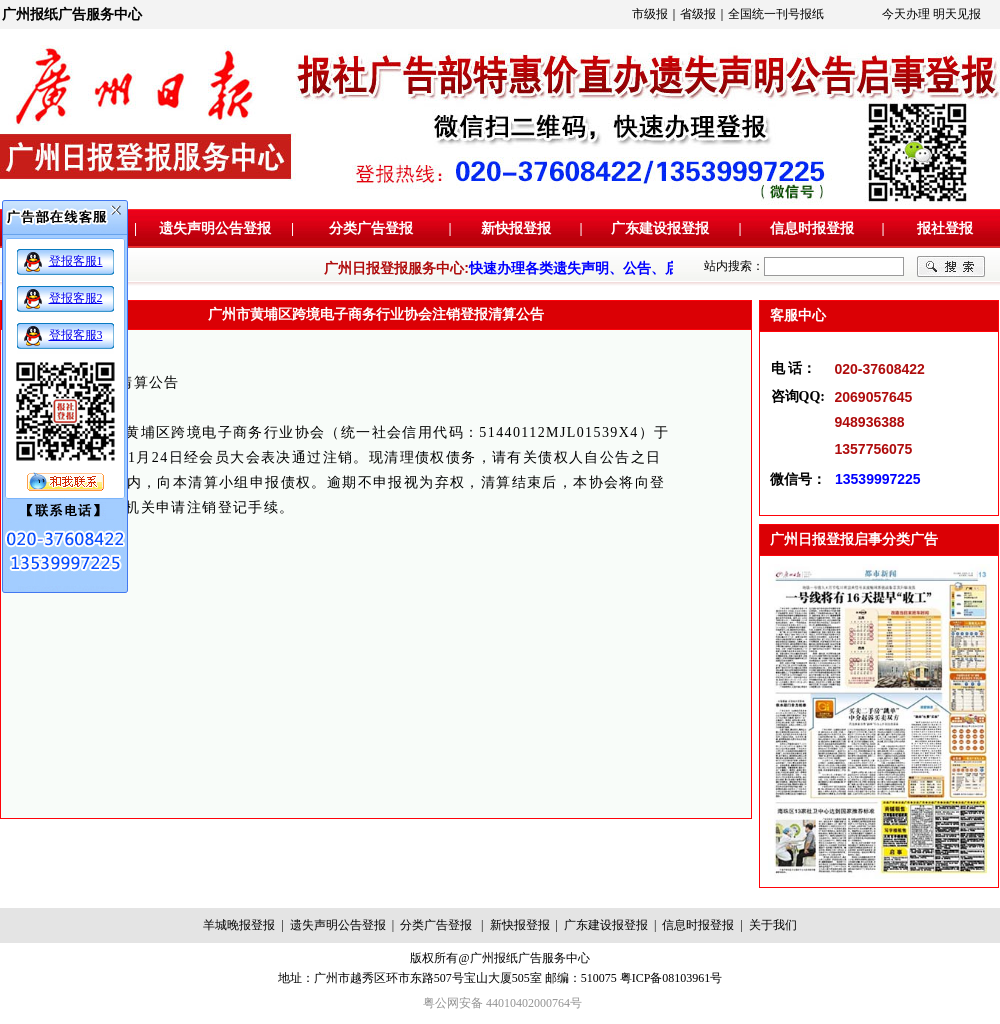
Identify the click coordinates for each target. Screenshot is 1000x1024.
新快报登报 (516, 228)
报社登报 (945, 228)
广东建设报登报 (660, 228)
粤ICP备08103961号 (671, 978)
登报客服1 (76, 261)
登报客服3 (76, 335)
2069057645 (874, 397)
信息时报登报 (812, 228)
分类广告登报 (371, 228)
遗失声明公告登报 (215, 228)
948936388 (870, 422)
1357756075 (874, 449)
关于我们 (773, 925)
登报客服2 (76, 298)
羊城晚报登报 (239, 925)
